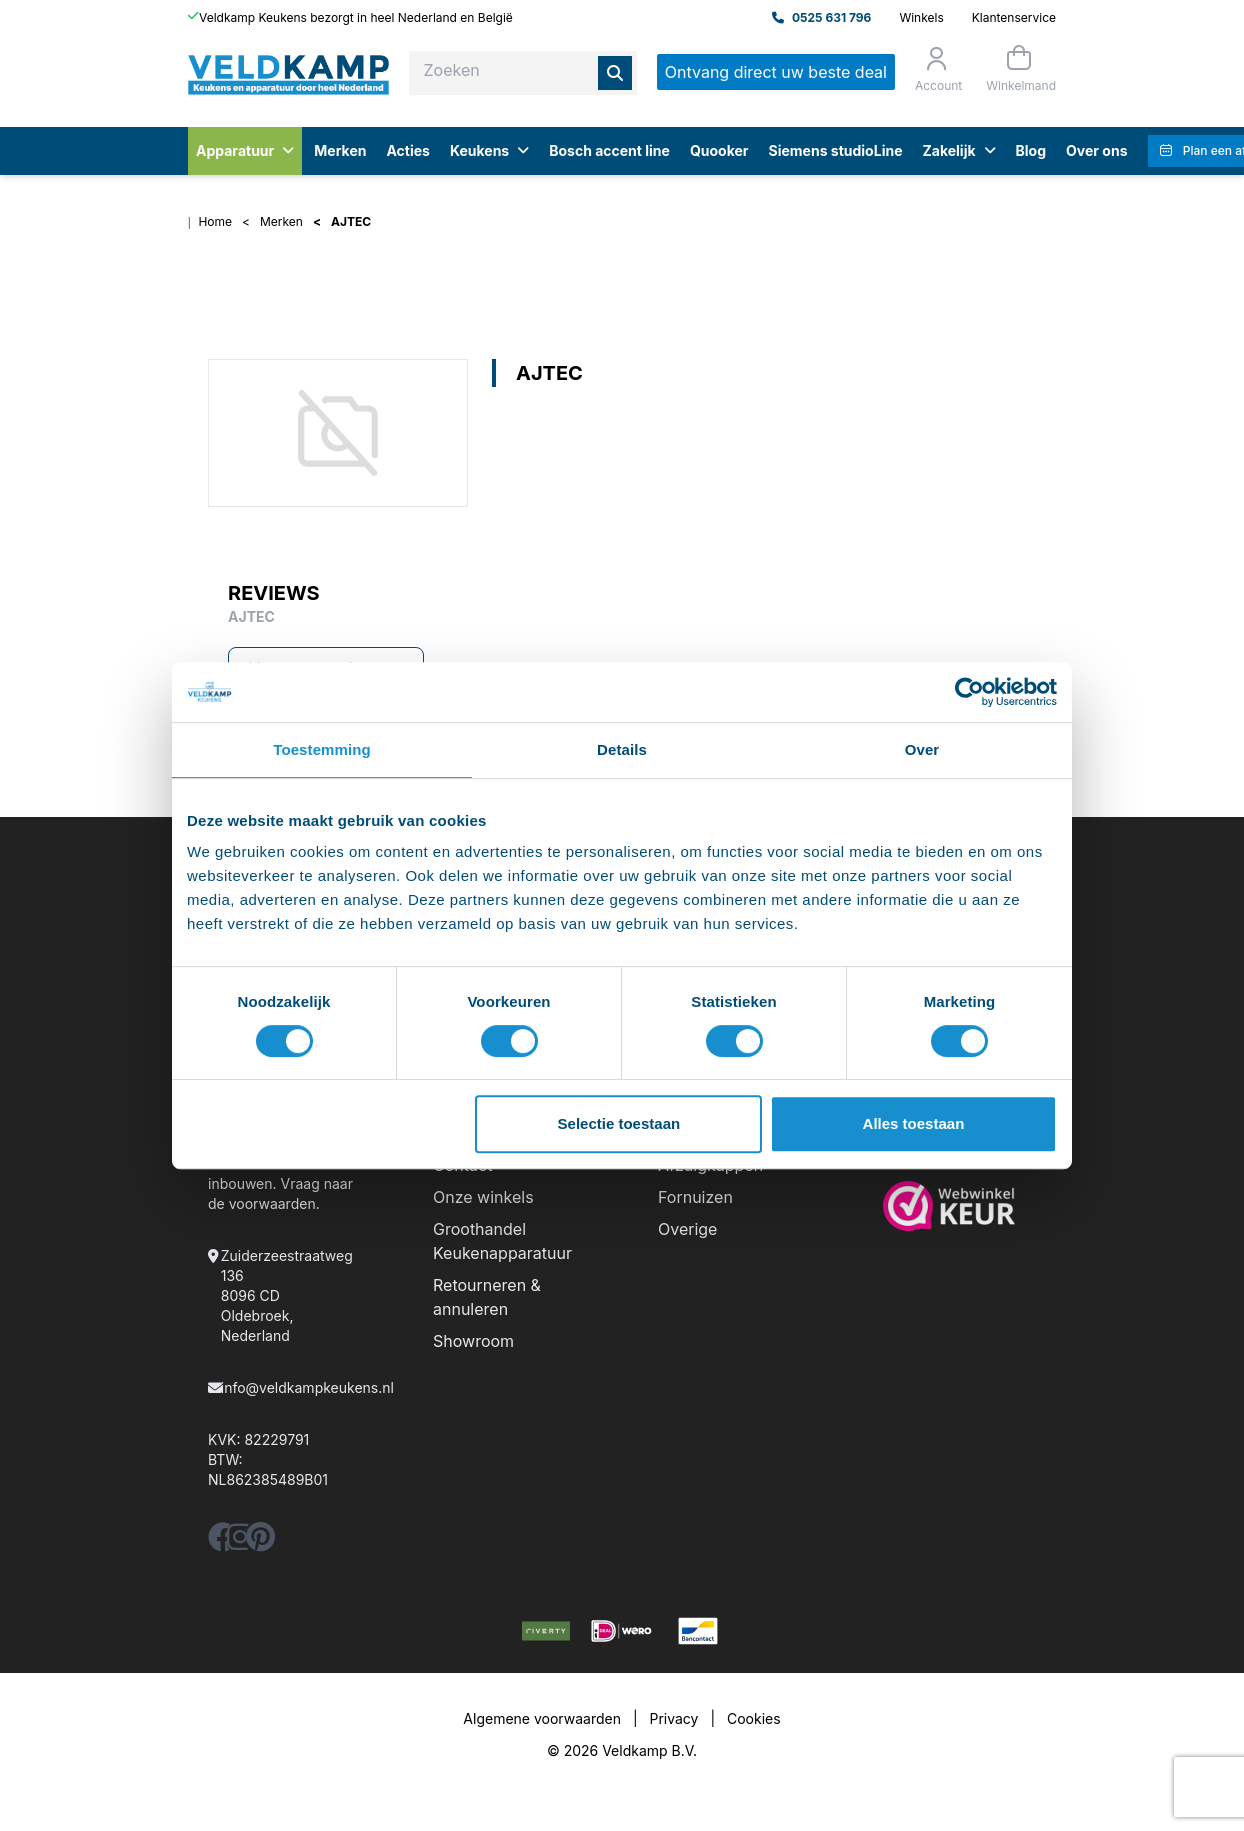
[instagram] (240, 1542)
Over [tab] (922, 749)
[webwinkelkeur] (959, 1206)
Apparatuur (245, 150)
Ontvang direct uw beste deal (776, 72)
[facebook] (223, 1542)
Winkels (921, 17)
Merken (340, 150)
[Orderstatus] (936, 69)
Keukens (489, 150)
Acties (407, 150)
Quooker (719, 150)
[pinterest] (260, 1542)
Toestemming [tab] (322, 749)
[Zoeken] (615, 73)
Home (215, 221)
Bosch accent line (609, 150)
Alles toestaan (914, 1123)
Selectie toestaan (619, 1123)
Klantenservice (1014, 17)
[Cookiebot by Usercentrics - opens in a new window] (969, 692)
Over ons (1096, 150)
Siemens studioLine (836, 150)
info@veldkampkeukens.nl (307, 1387)
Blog (1031, 150)
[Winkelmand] (1019, 68)
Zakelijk (958, 150)
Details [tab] (622, 749)
